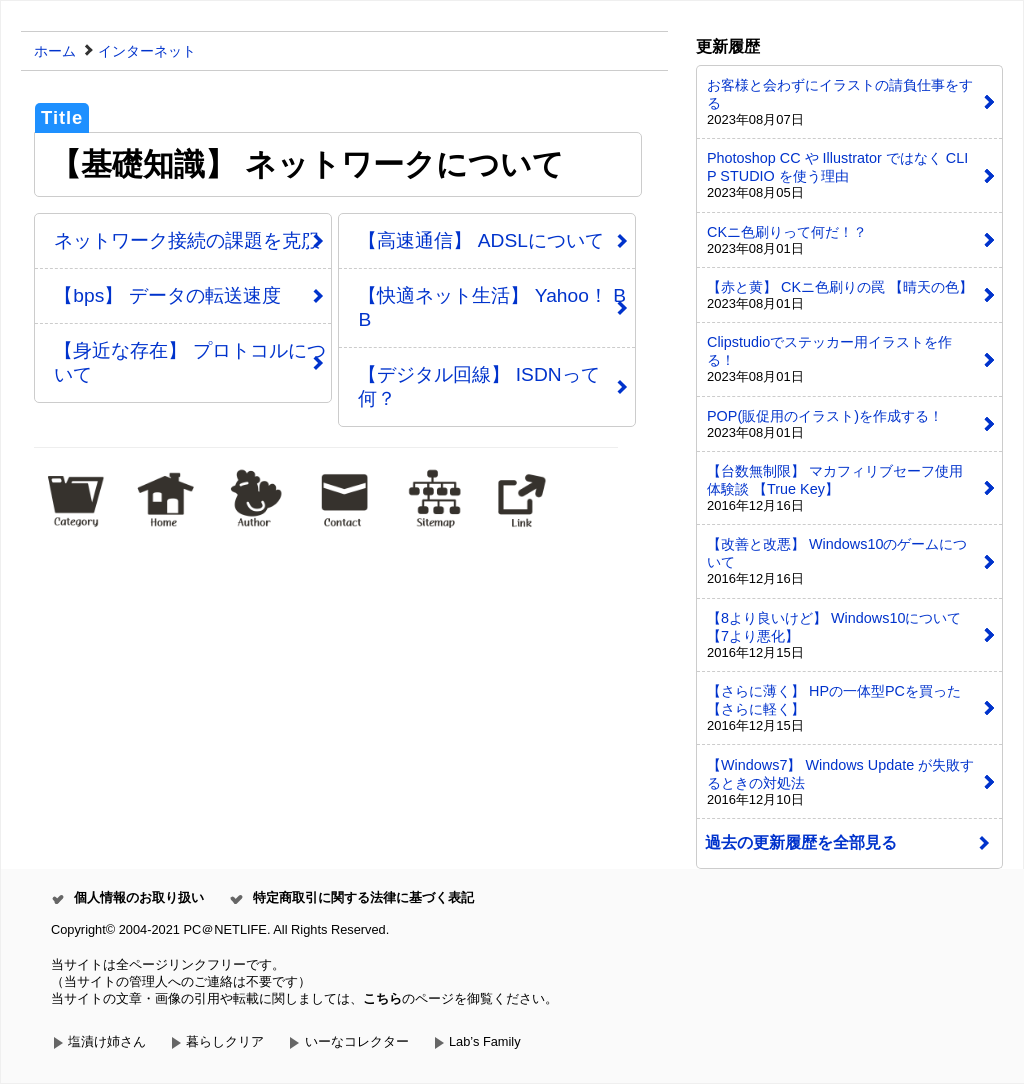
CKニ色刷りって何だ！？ (787, 232)
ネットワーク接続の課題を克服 (187, 240)
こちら (382, 998)
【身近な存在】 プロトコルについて (189, 362)
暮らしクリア (225, 1041)
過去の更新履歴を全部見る (801, 842)
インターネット (147, 51)
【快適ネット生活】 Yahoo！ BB (492, 307)
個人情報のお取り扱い (139, 897)
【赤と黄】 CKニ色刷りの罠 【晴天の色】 (840, 287)
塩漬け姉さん (107, 1041)
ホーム (55, 51)
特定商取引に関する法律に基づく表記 (363, 897)
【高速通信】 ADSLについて (480, 240)
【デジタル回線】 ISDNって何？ (478, 386)
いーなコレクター (357, 1041)
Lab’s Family (485, 1041)
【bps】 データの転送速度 (167, 295)
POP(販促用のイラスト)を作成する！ (825, 416)
